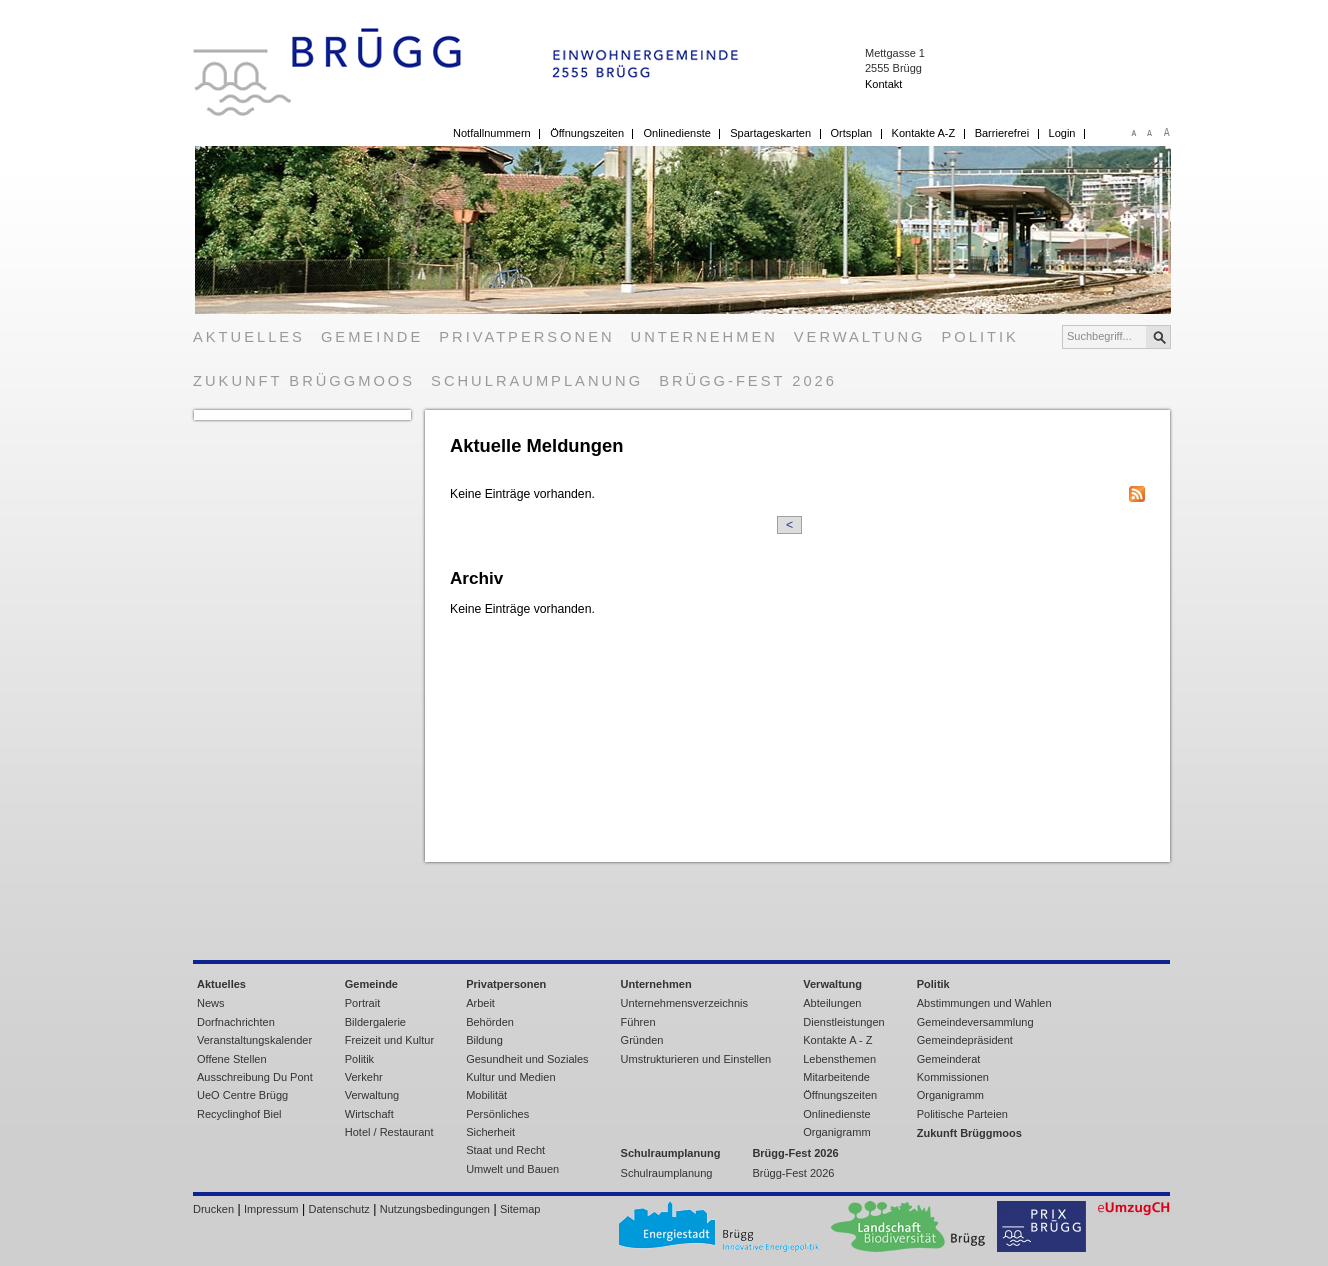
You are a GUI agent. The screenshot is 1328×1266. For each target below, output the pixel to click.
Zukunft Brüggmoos (304, 381)
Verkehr (364, 1077)
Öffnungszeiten (587, 133)
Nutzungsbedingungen (435, 1209)
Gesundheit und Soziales (527, 1059)
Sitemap (520, 1209)
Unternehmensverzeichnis (684, 1003)
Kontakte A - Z (837, 1040)
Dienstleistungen (843, 1022)
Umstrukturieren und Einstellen (696, 1059)
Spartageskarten (770, 133)
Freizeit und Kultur (389, 1040)
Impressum (271, 1209)
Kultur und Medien (510, 1077)
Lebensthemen (839, 1059)
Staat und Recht (505, 1150)
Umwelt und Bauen (512, 1169)
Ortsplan (852, 133)
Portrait (363, 1003)
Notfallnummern (492, 133)
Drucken (213, 1209)
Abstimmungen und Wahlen (984, 1003)
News (211, 1003)
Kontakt (883, 84)
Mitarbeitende (836, 1077)
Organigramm (836, 1132)
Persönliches (497, 1114)
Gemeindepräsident (965, 1040)
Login (1062, 133)
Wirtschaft (369, 1114)
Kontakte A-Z (924, 133)
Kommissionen (953, 1077)
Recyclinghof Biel (239, 1114)
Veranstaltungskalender (254, 1040)
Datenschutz (339, 1209)
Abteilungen (832, 1003)
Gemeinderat (949, 1059)
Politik (980, 337)
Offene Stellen (232, 1059)
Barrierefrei (1002, 133)
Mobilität (486, 1095)
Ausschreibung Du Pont (255, 1077)
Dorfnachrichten (236, 1022)
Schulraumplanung (537, 381)
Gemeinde (372, 337)
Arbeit (480, 1003)
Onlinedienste (676, 133)
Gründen (642, 1040)
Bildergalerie (375, 1022)
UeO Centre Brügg (242, 1095)
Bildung (484, 1040)
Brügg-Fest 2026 (748, 381)
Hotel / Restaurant (389, 1132)
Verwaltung (860, 337)
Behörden (490, 1022)
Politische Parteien (962, 1114)
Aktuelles (249, 337)
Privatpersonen (526, 337)
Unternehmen (704, 337)
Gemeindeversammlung (975, 1022)
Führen (638, 1022)
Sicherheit (490, 1132)
